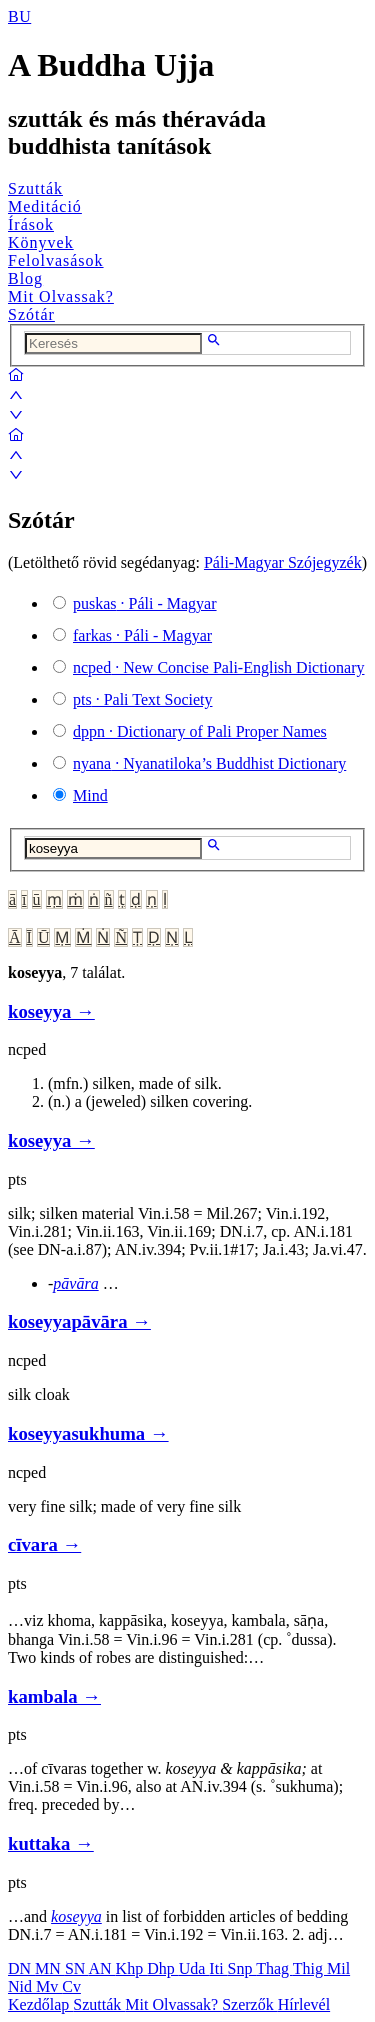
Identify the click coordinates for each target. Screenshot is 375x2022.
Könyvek (41, 242)
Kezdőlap (40, 2004)
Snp (242, 1968)
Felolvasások (56, 260)
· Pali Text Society (142, 699)
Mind (90, 795)
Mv (49, 1986)
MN (50, 1968)
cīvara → (44, 1544)
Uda (194, 1968)
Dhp (163, 1968)
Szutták (35, 188)
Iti (218, 1968)
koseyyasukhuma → (88, 1433)
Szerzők (250, 2004)
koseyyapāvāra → (79, 1321)
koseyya (76, 1916)
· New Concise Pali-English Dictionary (219, 667)
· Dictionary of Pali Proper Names (200, 731)
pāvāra (75, 1283)
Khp (132, 1968)
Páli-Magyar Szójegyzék (283, 562)
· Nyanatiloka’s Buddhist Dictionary (209, 763)
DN (21, 1968)
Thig (310, 1968)
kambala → (54, 1696)
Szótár (31, 314)
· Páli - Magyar (145, 603)
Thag (274, 1968)
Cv (71, 1986)
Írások (31, 224)
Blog (25, 278)
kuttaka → (51, 1843)
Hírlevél (304, 2004)
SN (77, 1968)
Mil (338, 1968)
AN (101, 1968)
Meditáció (45, 206)
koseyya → (51, 1011)
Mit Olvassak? (61, 296)
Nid (22, 1986)
